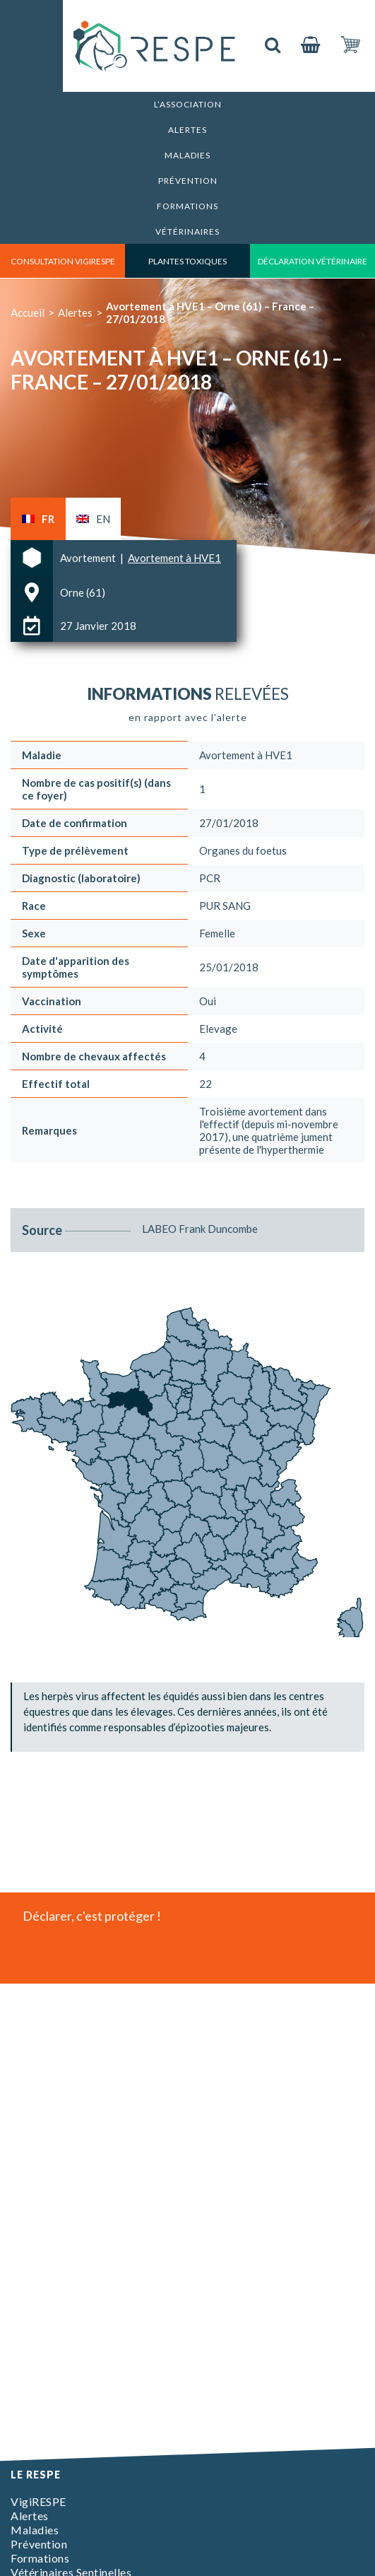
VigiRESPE (38, 2501)
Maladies (187, 155)
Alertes (187, 129)
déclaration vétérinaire (312, 261)
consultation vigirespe (63, 261)
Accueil (27, 312)
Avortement (89, 557)
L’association (188, 104)
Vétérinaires (187, 231)
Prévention (188, 180)
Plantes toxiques (187, 261)
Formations (187, 206)
